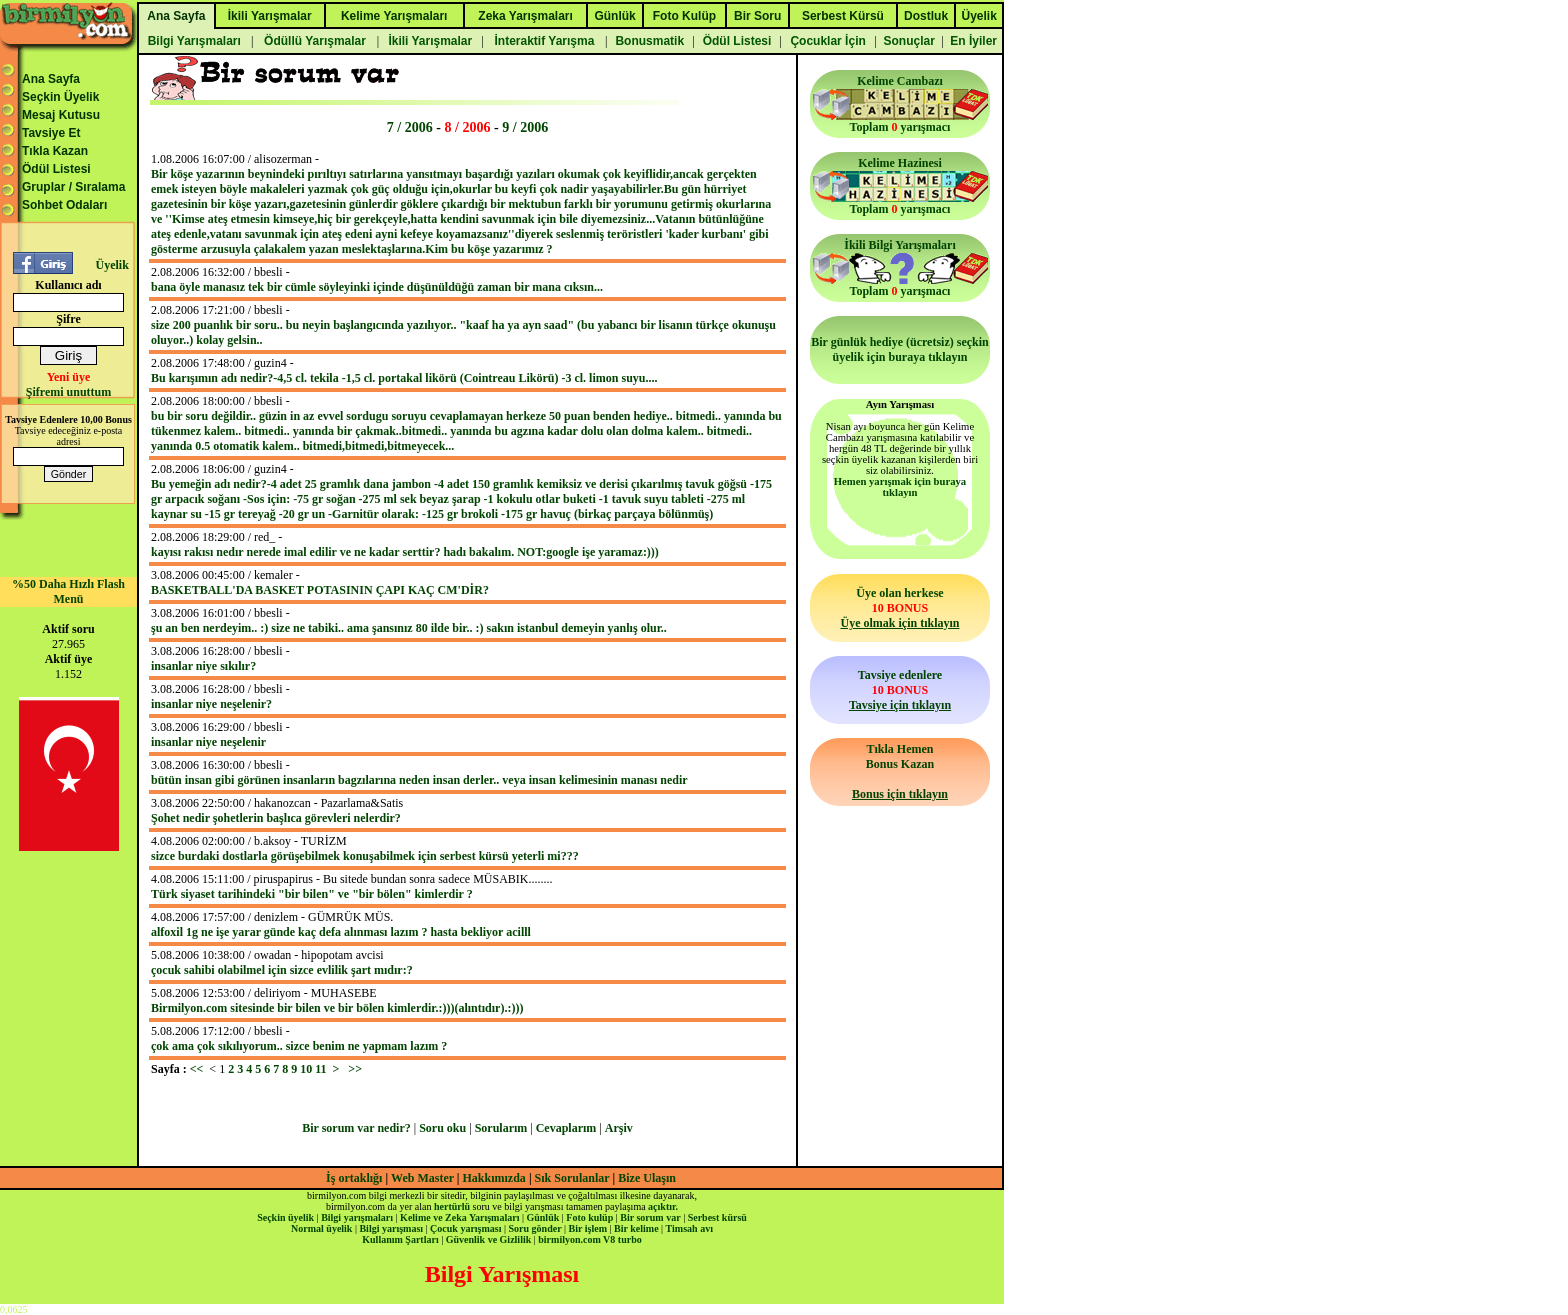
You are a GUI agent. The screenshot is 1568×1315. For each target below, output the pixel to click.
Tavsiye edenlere (900, 690)
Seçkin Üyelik (60, 97)
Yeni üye (69, 377)
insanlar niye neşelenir (208, 742)
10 (306, 1069)
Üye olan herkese (899, 608)
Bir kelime (636, 1228)
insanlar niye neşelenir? (211, 704)
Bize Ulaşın (647, 1178)
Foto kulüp (589, 1217)
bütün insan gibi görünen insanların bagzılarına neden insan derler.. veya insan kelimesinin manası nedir (419, 780)
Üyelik (111, 265)
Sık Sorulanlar (572, 1178)
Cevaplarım (566, 1128)
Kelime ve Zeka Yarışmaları (459, 1217)
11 (320, 1069)
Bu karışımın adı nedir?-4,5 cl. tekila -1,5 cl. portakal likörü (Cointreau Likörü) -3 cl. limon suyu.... (404, 378)
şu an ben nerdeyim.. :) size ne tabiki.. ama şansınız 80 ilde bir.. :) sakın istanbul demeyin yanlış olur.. (409, 628)
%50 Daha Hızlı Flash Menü (68, 591)
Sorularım (501, 1128)
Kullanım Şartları (400, 1239)
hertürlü (452, 1206)
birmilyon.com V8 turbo (589, 1239)
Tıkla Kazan (55, 151)
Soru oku (442, 1128)
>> (355, 1069)
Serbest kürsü (717, 1217)
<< (197, 1069)
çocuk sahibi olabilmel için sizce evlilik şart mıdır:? (282, 970)
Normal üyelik (321, 1228)
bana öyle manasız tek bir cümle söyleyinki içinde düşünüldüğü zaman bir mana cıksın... (377, 287)
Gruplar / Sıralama (73, 187)
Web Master (424, 1178)
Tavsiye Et (51, 133)
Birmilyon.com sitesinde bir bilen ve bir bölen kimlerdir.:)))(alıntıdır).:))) (337, 1008)
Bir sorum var (650, 1217)
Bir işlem (588, 1228)
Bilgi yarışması (391, 1228)
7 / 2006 (410, 127)
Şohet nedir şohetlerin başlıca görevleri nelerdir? (276, 818)
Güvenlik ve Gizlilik (489, 1239)
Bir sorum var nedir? (356, 1128)
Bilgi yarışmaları (357, 1217)
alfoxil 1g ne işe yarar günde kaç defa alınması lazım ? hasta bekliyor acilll (341, 932)
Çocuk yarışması (465, 1228)
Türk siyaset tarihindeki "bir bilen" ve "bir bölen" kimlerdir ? (312, 894)
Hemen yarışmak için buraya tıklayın (900, 487)
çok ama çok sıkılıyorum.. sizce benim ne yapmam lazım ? (299, 1046)
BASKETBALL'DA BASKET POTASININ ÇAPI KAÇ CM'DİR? (320, 590)
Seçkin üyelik (285, 1217)
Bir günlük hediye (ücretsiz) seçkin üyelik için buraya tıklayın (900, 349)
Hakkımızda (494, 1178)
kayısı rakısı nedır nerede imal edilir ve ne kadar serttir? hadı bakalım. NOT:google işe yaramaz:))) (405, 552)
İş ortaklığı (354, 1178)
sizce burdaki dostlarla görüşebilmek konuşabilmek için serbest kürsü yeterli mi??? (365, 856)
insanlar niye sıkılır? (203, 666)
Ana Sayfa (51, 79)
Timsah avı (689, 1228)
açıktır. (663, 1206)
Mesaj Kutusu (61, 115)
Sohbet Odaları (64, 205)
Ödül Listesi (56, 169)
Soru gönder (535, 1228)
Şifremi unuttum (68, 392)
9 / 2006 (525, 127)
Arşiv (619, 1128)
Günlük (542, 1217)
